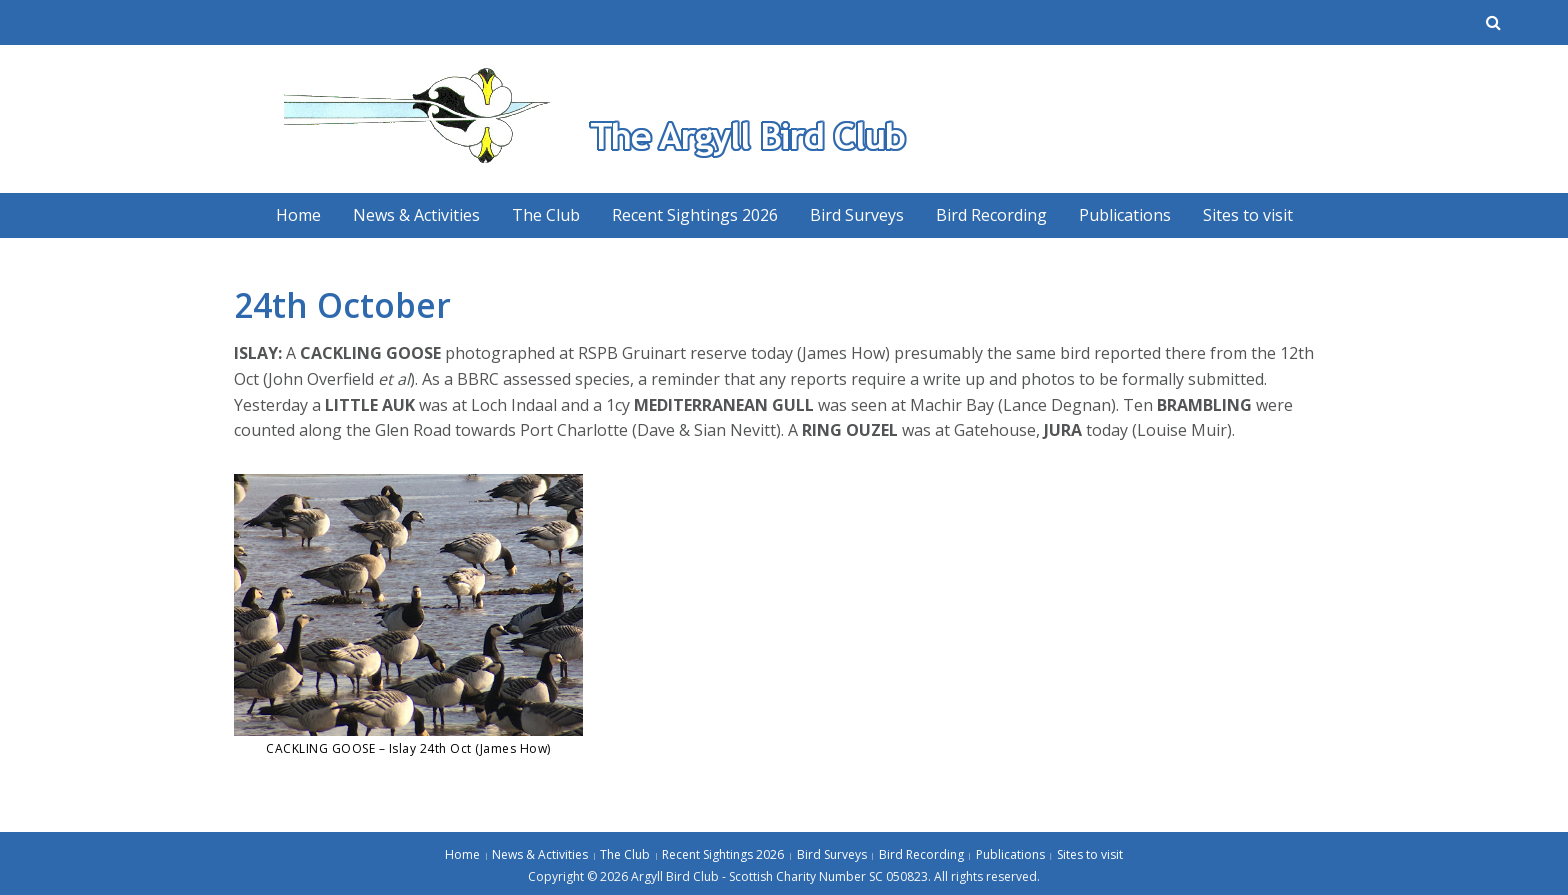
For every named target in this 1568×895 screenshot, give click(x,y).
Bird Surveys (857, 215)
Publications (1125, 215)
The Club (546, 215)
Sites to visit (1248, 215)
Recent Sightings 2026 (695, 215)
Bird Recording (991, 215)
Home (298, 215)
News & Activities (416, 215)
